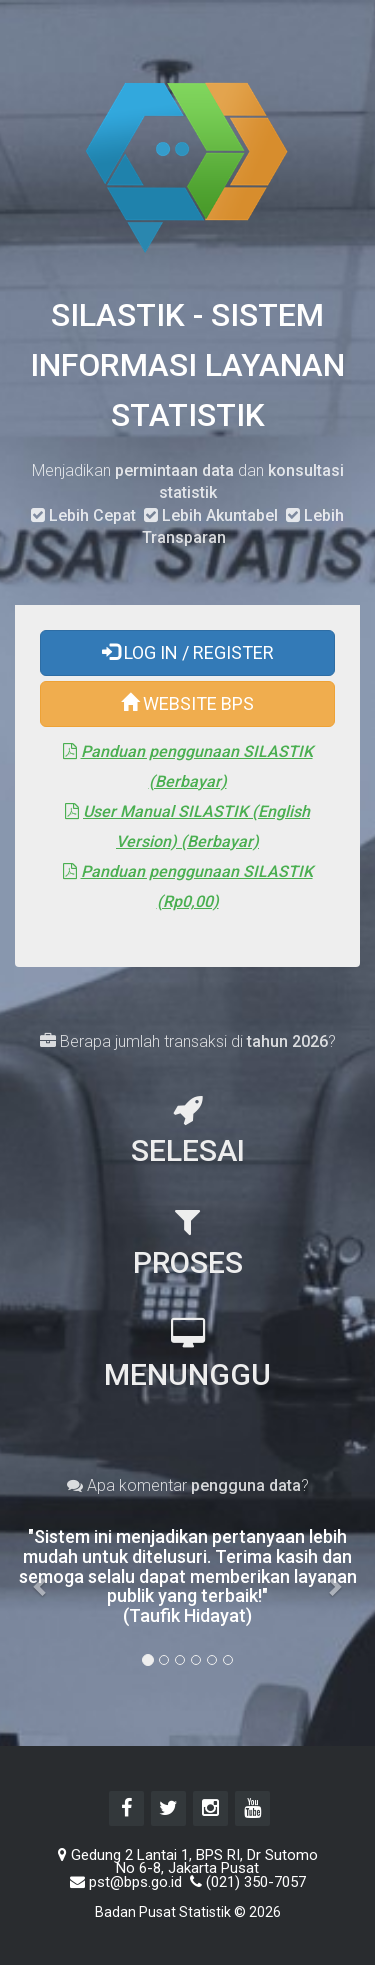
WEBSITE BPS (187, 703)
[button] (41, 1576)
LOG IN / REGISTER (188, 652)
